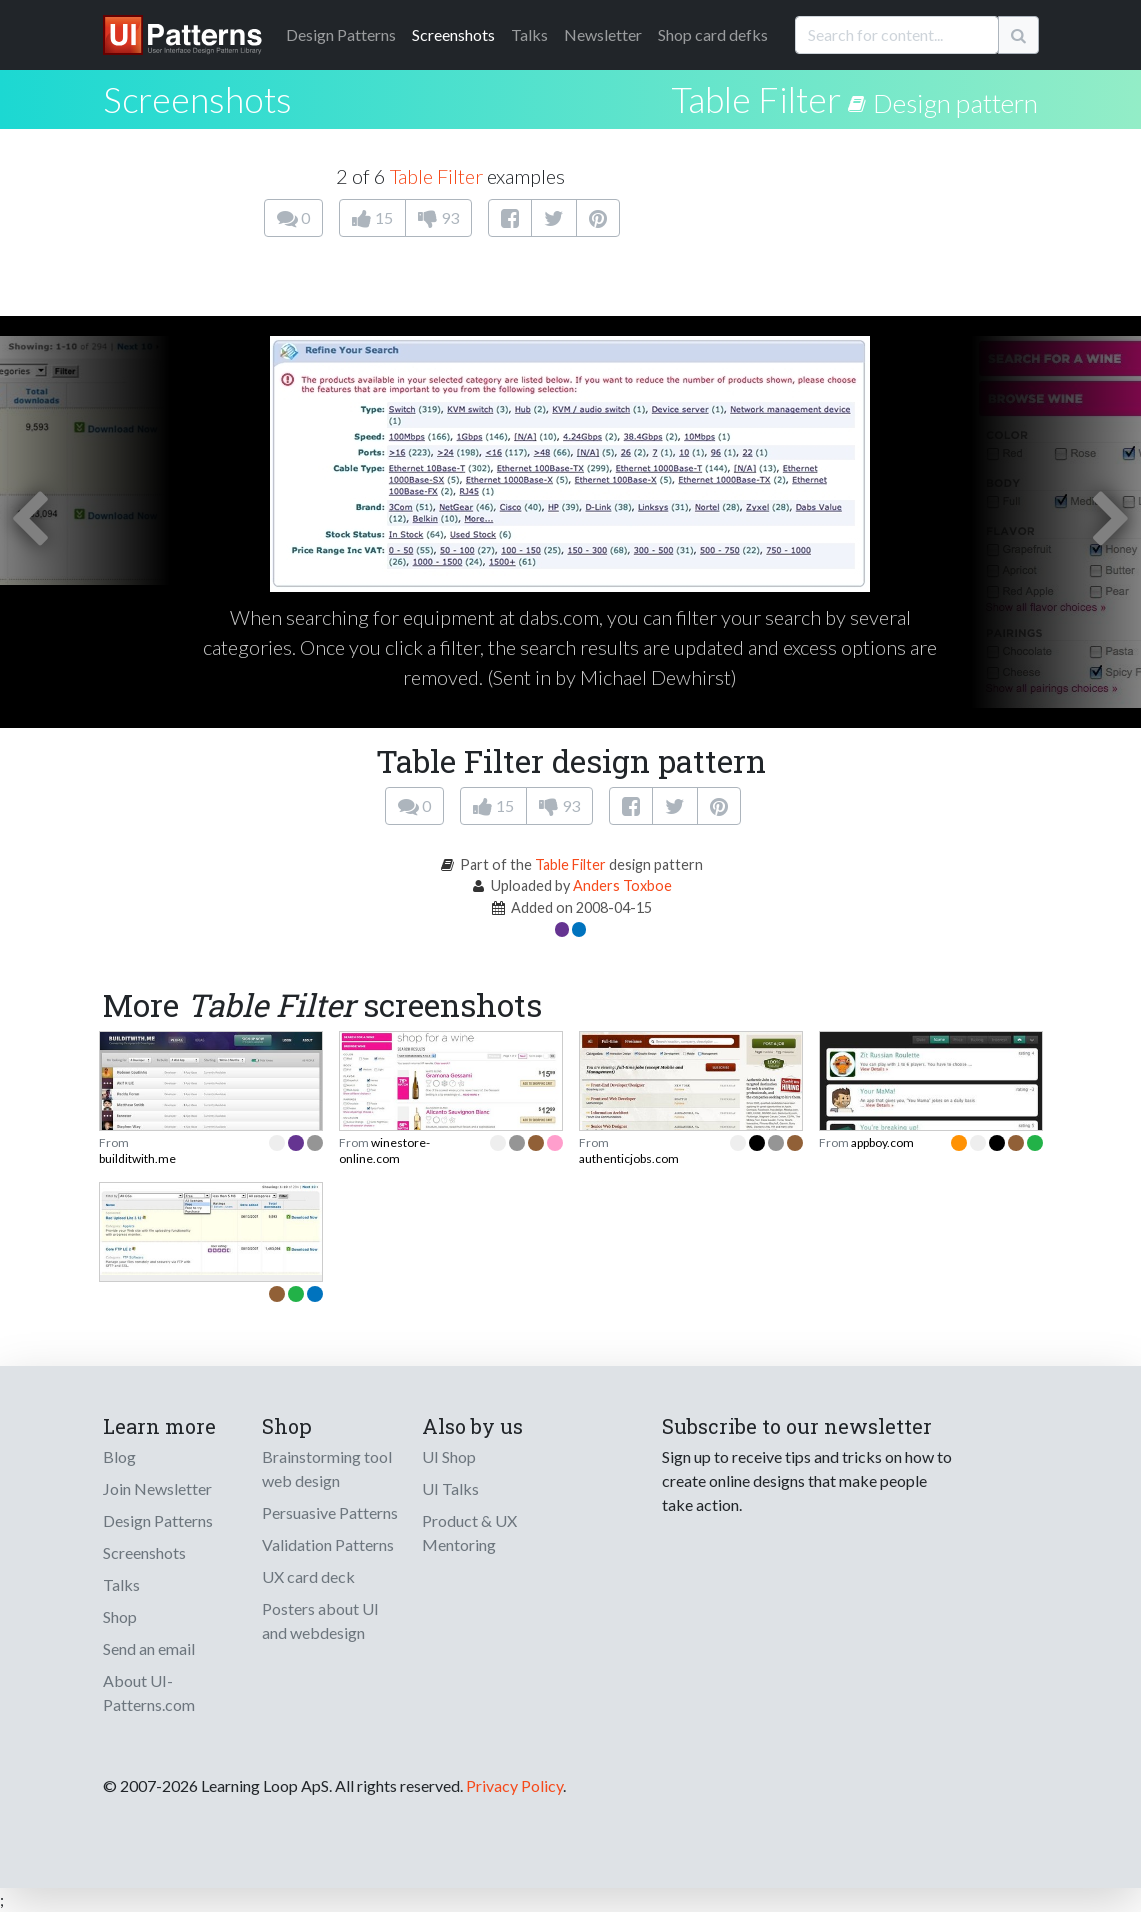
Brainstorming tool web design (327, 1468)
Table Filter (756, 99)
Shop (120, 1616)
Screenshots (453, 34)
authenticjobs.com (629, 1158)
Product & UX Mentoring (469, 1532)
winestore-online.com (384, 1150)
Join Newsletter (157, 1488)
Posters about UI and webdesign (320, 1620)
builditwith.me (137, 1158)
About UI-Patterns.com (149, 1692)
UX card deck (308, 1576)
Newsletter (603, 34)
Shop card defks (713, 34)
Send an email (149, 1648)
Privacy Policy (514, 1785)
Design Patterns (158, 1520)
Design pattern (955, 103)
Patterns (341, 34)
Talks (529, 34)
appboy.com (882, 1142)
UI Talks (450, 1488)
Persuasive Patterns (330, 1512)
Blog (119, 1456)
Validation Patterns (328, 1544)
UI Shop (449, 1456)
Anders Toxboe (622, 885)
